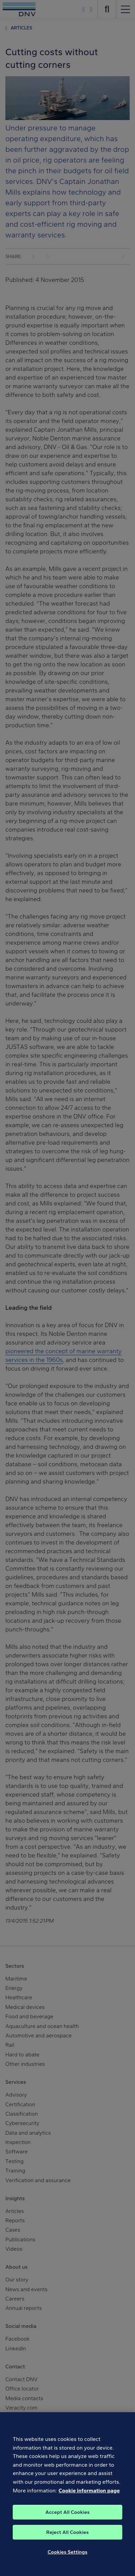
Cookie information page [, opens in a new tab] (89, 2498)
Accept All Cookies (67, 2520)
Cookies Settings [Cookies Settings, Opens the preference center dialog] (67, 2560)
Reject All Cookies (67, 2540)
